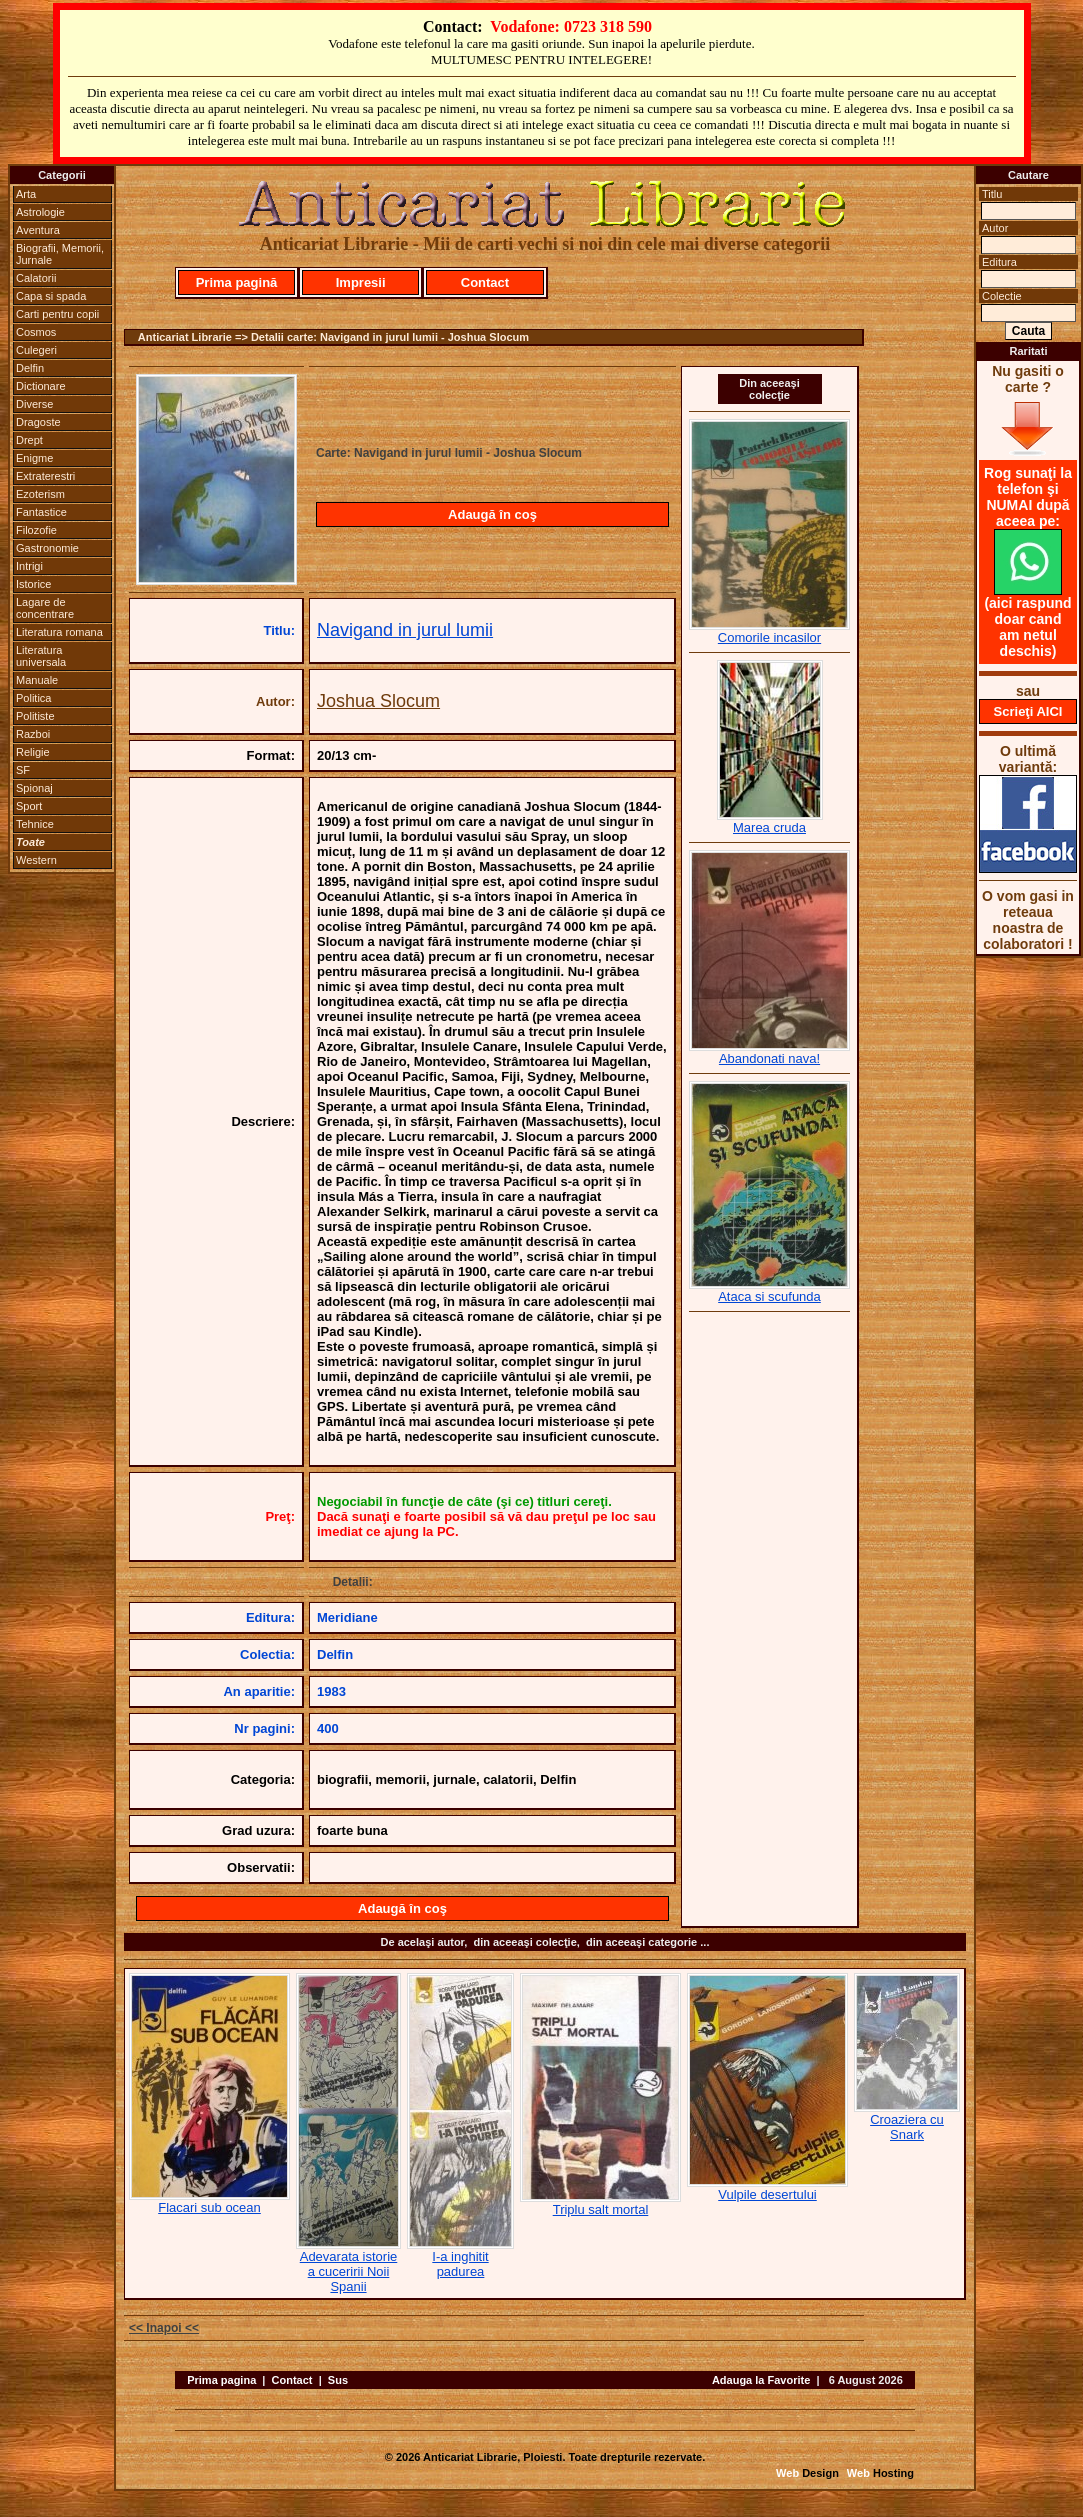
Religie (33, 752)
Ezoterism (40, 494)
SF (23, 770)
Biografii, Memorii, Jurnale (60, 254)
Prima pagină (237, 282)
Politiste (35, 716)
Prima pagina (221, 2380)
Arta (26, 194)
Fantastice (41, 512)
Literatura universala (41, 656)
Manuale (37, 680)
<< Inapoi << (164, 2328)
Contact (485, 282)
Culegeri (36, 350)
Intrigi (29, 566)
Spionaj (34, 788)
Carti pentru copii (57, 314)
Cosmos (36, 332)
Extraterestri (45, 476)
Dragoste (38, 422)
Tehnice (35, 824)
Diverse (34, 404)
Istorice (33, 584)
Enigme (34, 458)
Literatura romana (59, 632)
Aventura (38, 230)
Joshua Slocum (378, 701)
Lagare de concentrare (45, 608)
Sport (29, 806)
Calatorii (36, 278)
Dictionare (41, 386)
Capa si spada (51, 296)
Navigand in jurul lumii (405, 630)
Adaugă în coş (492, 514)
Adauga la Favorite (761, 2380)
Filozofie (36, 530)
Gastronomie (47, 548)
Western (36, 860)
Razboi (33, 734)
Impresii (361, 282)
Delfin (30, 368)
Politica (33, 698)
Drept (29, 440)
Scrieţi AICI (1028, 711)
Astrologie (40, 212)
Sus (338, 2380)
